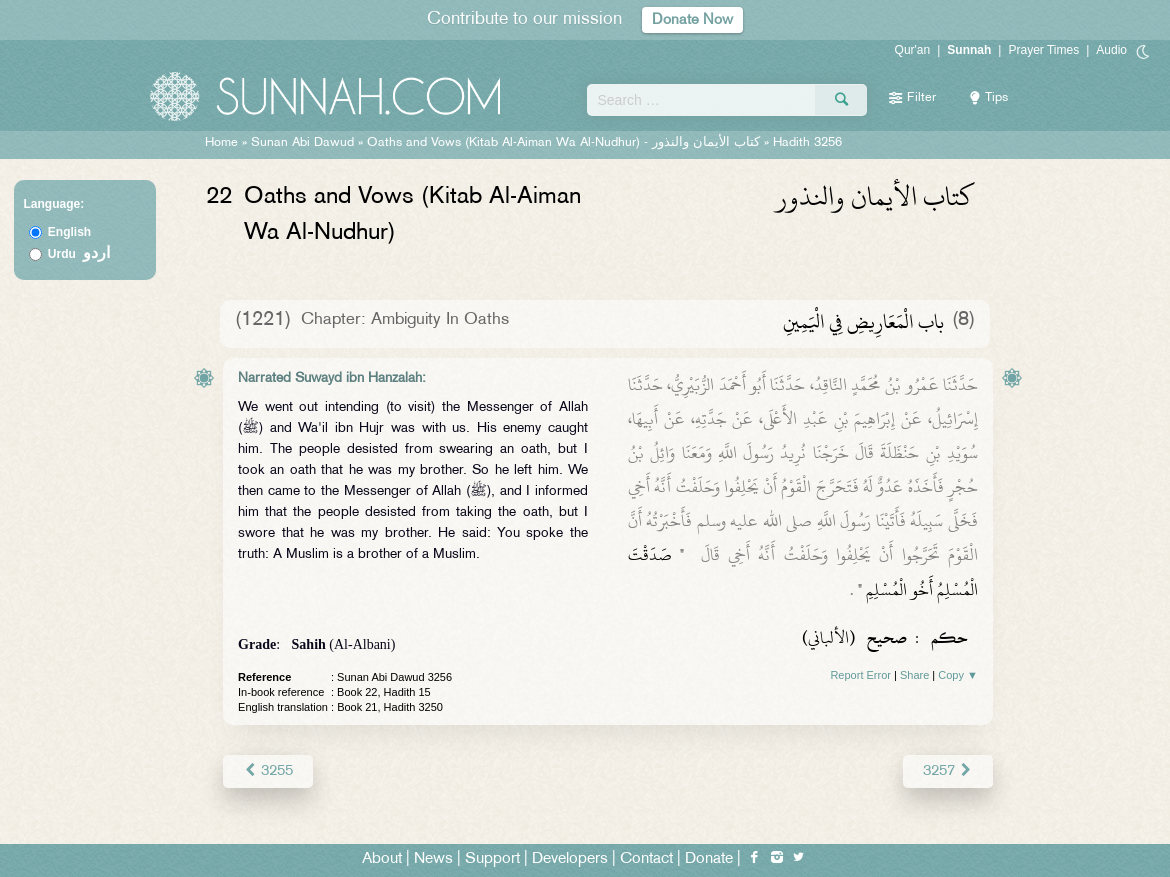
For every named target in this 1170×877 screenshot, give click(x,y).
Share (914, 675)
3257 (948, 770)
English (69, 232)
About (382, 858)
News (433, 858)
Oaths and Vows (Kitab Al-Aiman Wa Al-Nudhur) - (565, 143)
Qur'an (913, 50)
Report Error (860, 675)
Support (492, 858)
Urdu (79, 254)
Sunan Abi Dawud (302, 143)
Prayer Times (1043, 50)
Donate (709, 858)
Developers (570, 858)
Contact (646, 858)
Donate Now (693, 19)
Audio (1111, 50)
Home (221, 143)
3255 (267, 770)
